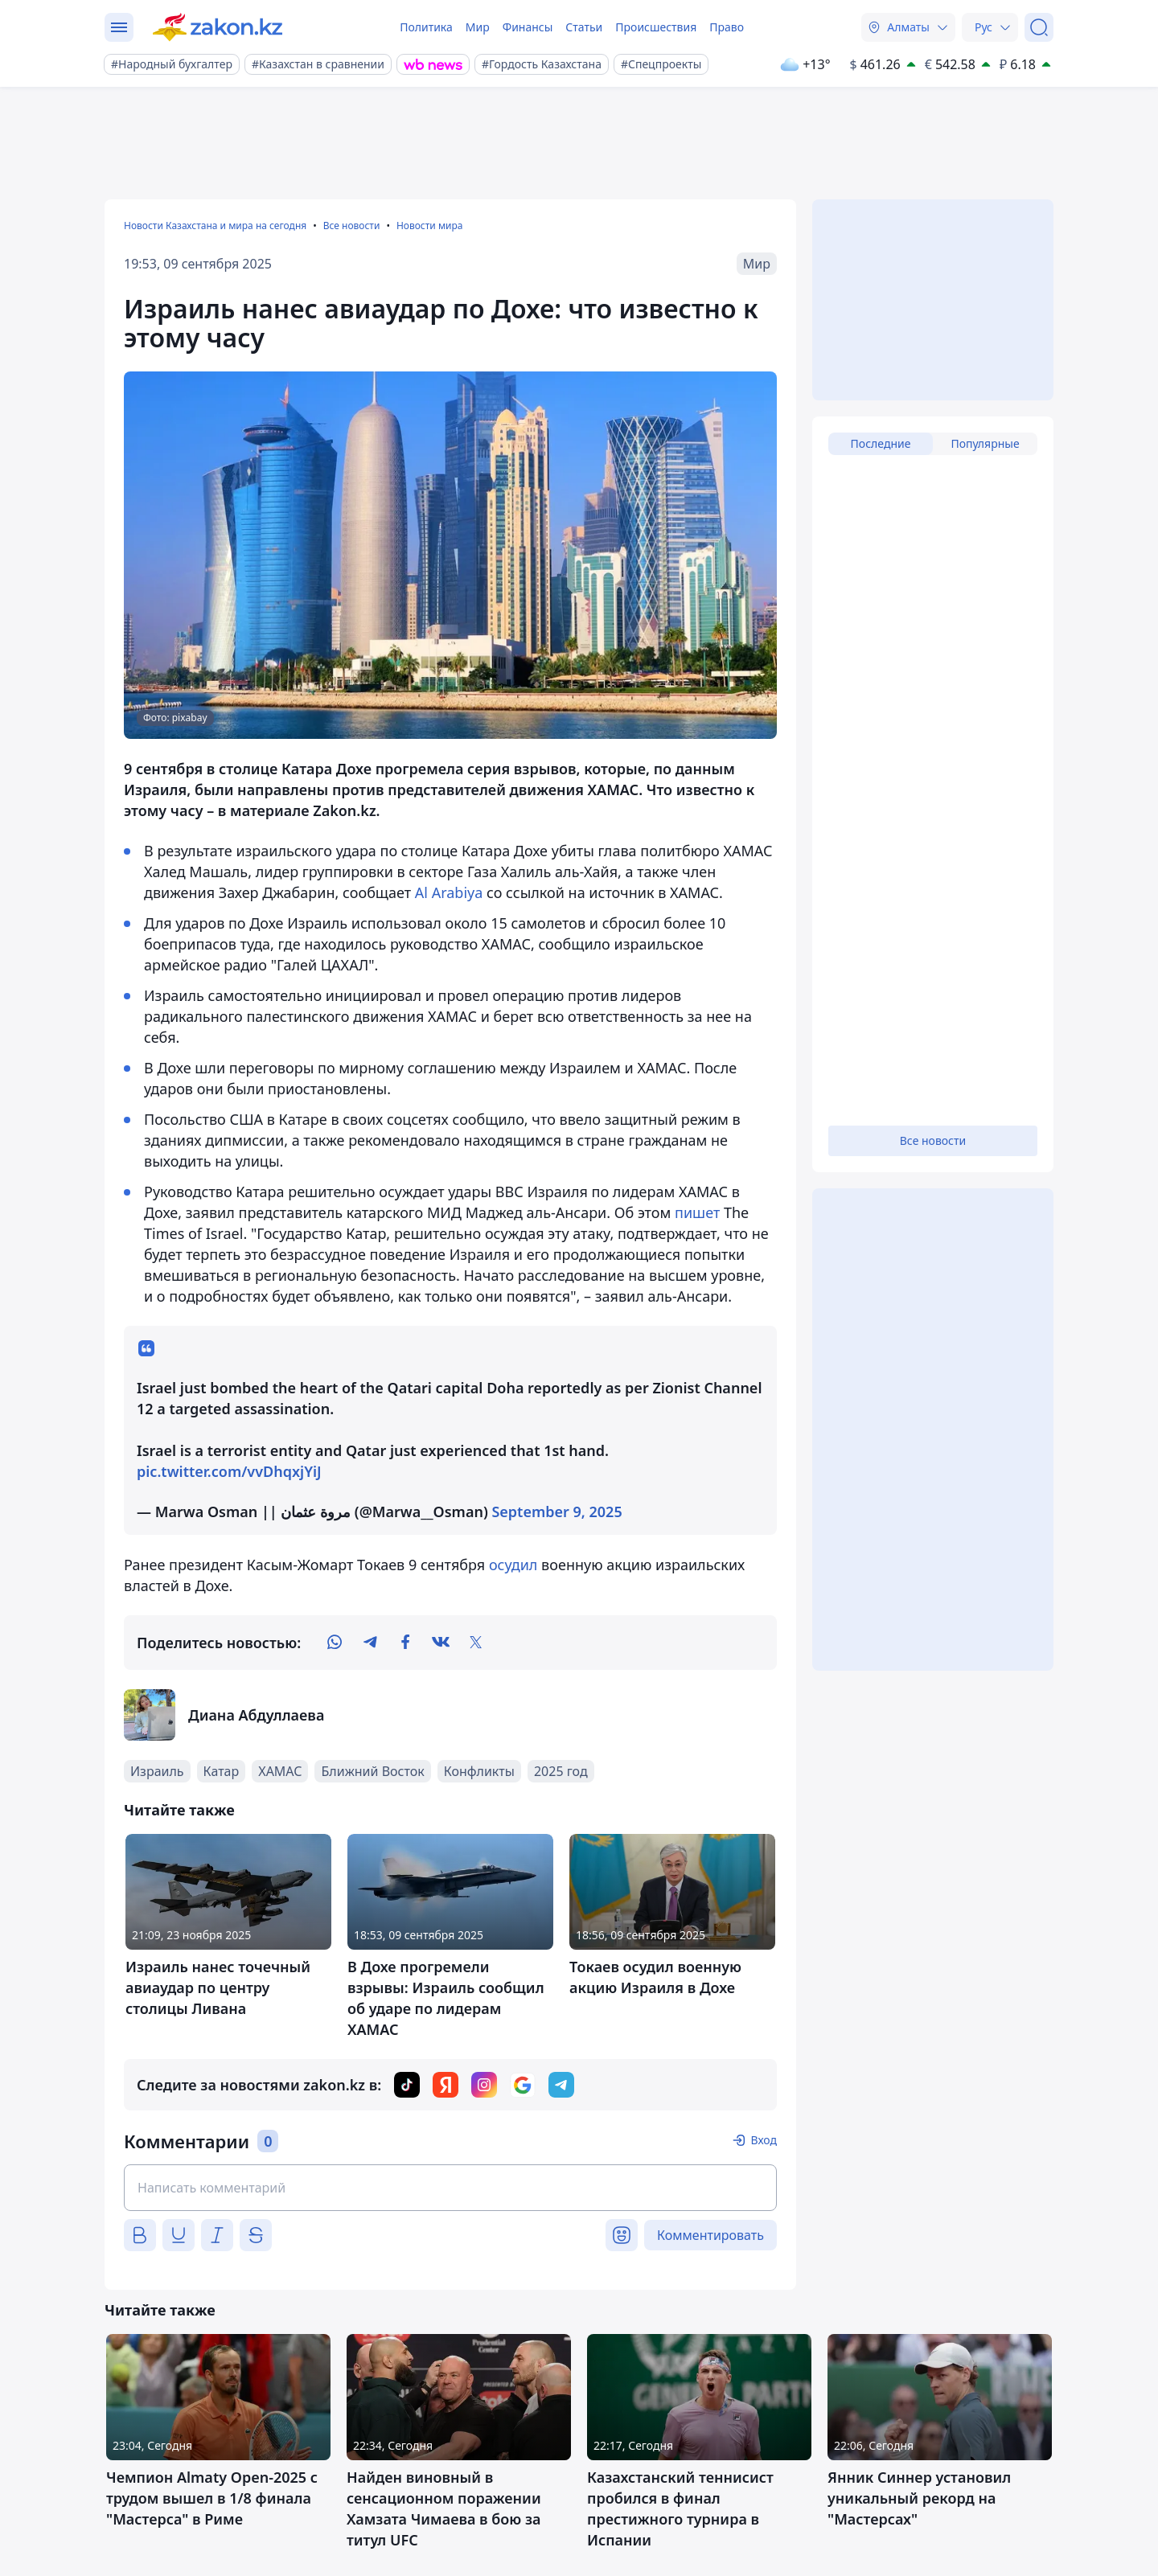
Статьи (583, 27)
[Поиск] (1039, 27)
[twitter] (476, 1642)
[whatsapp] (334, 1642)
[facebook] (405, 1642)
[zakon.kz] (217, 27)
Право (726, 27)
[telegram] (369, 1642)
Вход (763, 2139)
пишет (697, 1212)
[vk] (440, 1642)
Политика (426, 27)
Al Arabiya (449, 892)
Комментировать (710, 2235)
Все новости (351, 225)
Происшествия (655, 27)
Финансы (528, 27)
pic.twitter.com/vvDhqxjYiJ (229, 1471)
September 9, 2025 (556, 1511)
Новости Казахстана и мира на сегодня (215, 225)
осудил (511, 1564)
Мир (478, 27)
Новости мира (429, 225)
